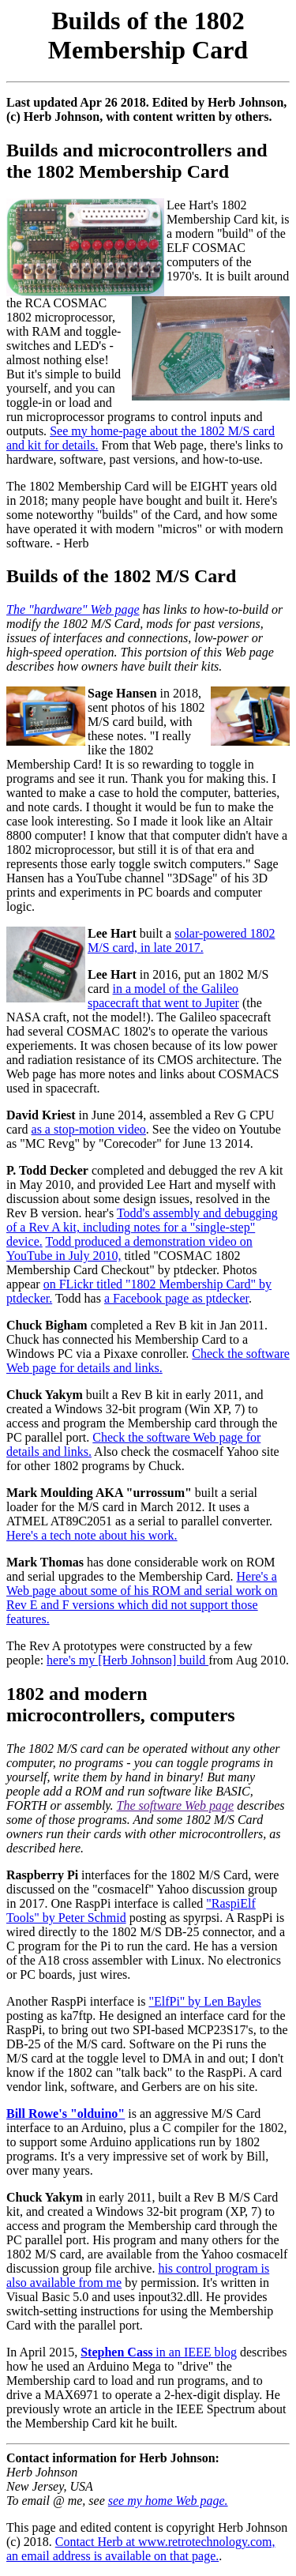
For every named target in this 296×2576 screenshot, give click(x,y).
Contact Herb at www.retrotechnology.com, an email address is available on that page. (140, 2549)
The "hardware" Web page (73, 609)
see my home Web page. (168, 2500)
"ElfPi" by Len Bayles (204, 2001)
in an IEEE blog (159, 2352)
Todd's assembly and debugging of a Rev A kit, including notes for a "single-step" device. (142, 1227)
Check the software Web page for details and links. (148, 1360)
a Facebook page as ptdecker (176, 1298)
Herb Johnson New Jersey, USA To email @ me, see (57, 2486)
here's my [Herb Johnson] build (127, 1660)
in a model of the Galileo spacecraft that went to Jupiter (163, 996)
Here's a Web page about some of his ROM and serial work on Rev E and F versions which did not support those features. (142, 1598)
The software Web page (175, 1805)
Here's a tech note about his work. (92, 1535)
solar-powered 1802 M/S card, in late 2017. (181, 940)
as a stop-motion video (89, 1129)
